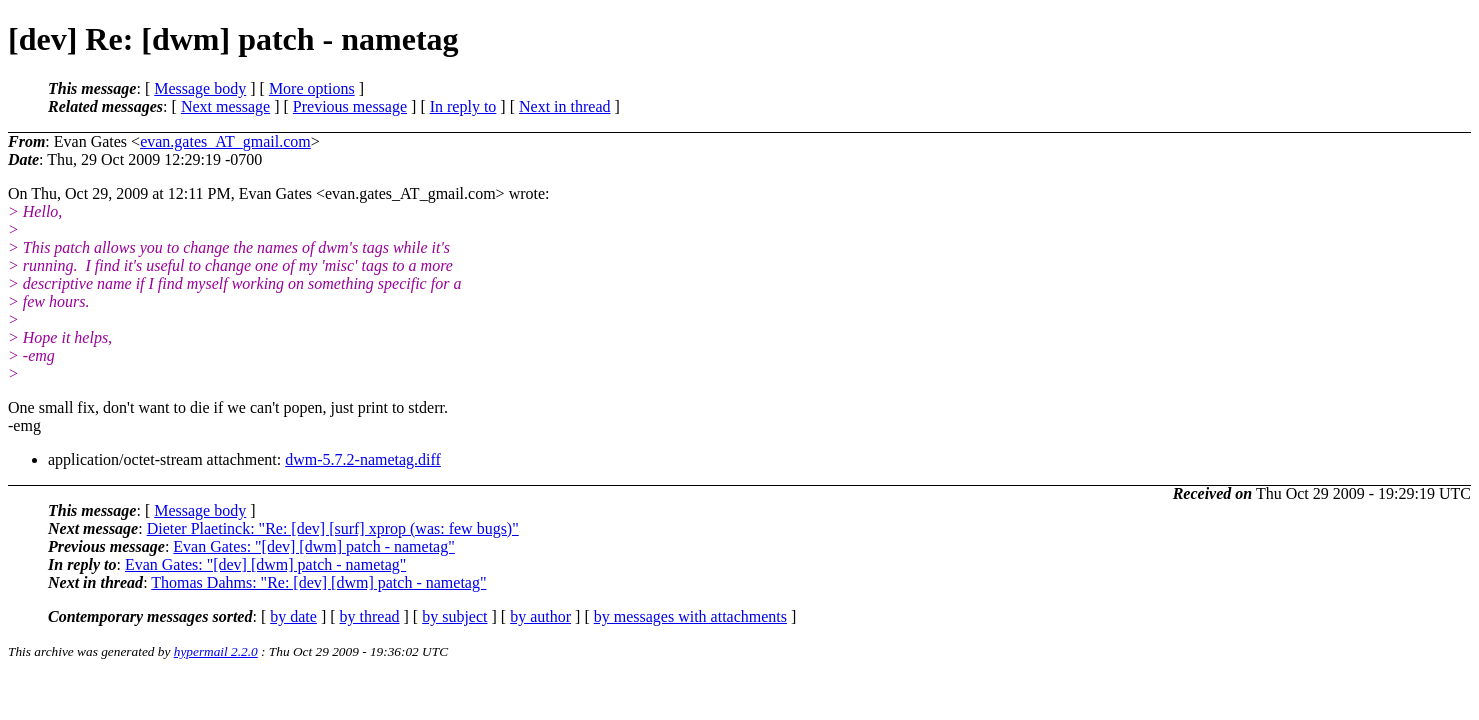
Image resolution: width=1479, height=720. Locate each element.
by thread (370, 616)
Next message (225, 106)
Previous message (350, 106)
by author (540, 616)
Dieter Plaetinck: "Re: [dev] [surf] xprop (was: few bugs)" (333, 528)
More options (312, 88)
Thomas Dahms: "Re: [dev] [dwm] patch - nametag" (318, 582)
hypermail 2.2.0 (216, 651)
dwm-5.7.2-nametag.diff (363, 459)
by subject (454, 616)
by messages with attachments (690, 616)
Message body (200, 88)
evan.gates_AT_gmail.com (225, 141)
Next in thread (565, 106)
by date (293, 616)
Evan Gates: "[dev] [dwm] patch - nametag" (313, 546)
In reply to (463, 106)
